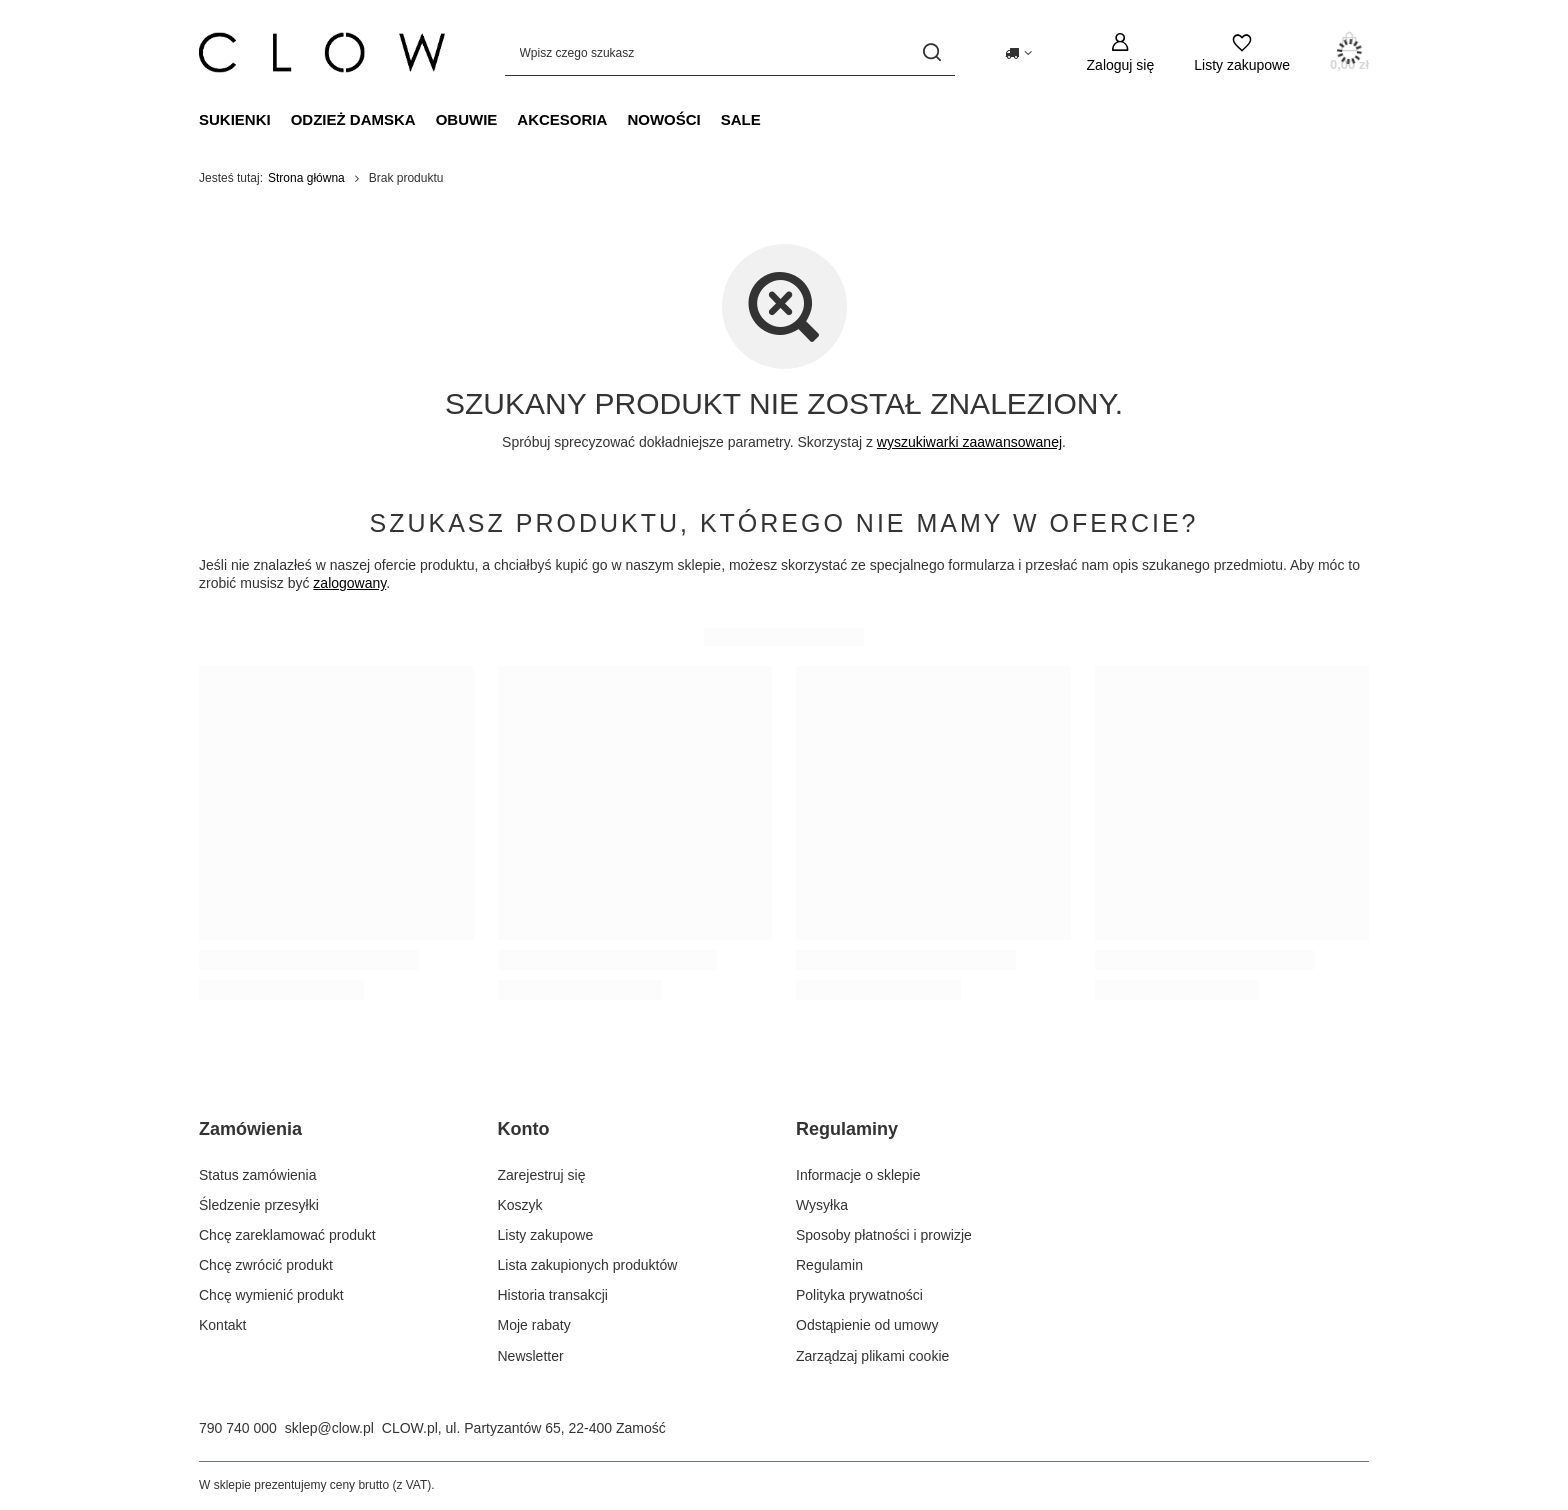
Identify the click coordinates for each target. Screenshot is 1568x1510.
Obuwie (467, 119)
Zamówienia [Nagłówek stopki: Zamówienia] (250, 1129)
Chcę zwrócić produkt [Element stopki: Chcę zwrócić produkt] (266, 1265)
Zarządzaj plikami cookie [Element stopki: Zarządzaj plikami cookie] (872, 1356)
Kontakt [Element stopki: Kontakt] (222, 1325)
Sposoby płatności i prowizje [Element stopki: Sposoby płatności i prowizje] (884, 1235)
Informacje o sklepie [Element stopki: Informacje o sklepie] (858, 1175)
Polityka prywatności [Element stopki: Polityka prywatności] (859, 1295)
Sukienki (235, 119)
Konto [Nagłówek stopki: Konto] (524, 1129)
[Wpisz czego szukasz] (730, 52)
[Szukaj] (932, 52)
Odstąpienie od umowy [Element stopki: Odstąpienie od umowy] (867, 1325)
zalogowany (349, 583)
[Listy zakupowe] (1242, 52)
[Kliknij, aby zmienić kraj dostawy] (1018, 53)
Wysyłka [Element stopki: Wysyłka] (822, 1205)
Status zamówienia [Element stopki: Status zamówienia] (258, 1175)
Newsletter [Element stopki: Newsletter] (531, 1356)
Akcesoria (562, 119)
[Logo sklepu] (322, 52)
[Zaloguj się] (1121, 52)
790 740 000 (238, 1428)
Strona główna (306, 178)
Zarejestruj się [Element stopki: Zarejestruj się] (542, 1175)
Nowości (663, 119)
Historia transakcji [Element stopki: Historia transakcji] (553, 1295)
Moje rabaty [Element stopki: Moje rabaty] (534, 1325)
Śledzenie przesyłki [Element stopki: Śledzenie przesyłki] (259, 1205)
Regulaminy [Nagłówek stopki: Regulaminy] (847, 1129)
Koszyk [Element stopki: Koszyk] (520, 1205)
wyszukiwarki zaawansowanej (969, 442)
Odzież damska (353, 119)
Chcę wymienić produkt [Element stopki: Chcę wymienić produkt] (271, 1295)
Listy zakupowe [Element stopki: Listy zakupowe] (546, 1235)
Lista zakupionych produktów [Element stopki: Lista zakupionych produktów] (588, 1265)
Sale (741, 119)
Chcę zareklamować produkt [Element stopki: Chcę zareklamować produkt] (287, 1235)
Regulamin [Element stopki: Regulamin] (829, 1265)
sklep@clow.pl (329, 1428)
